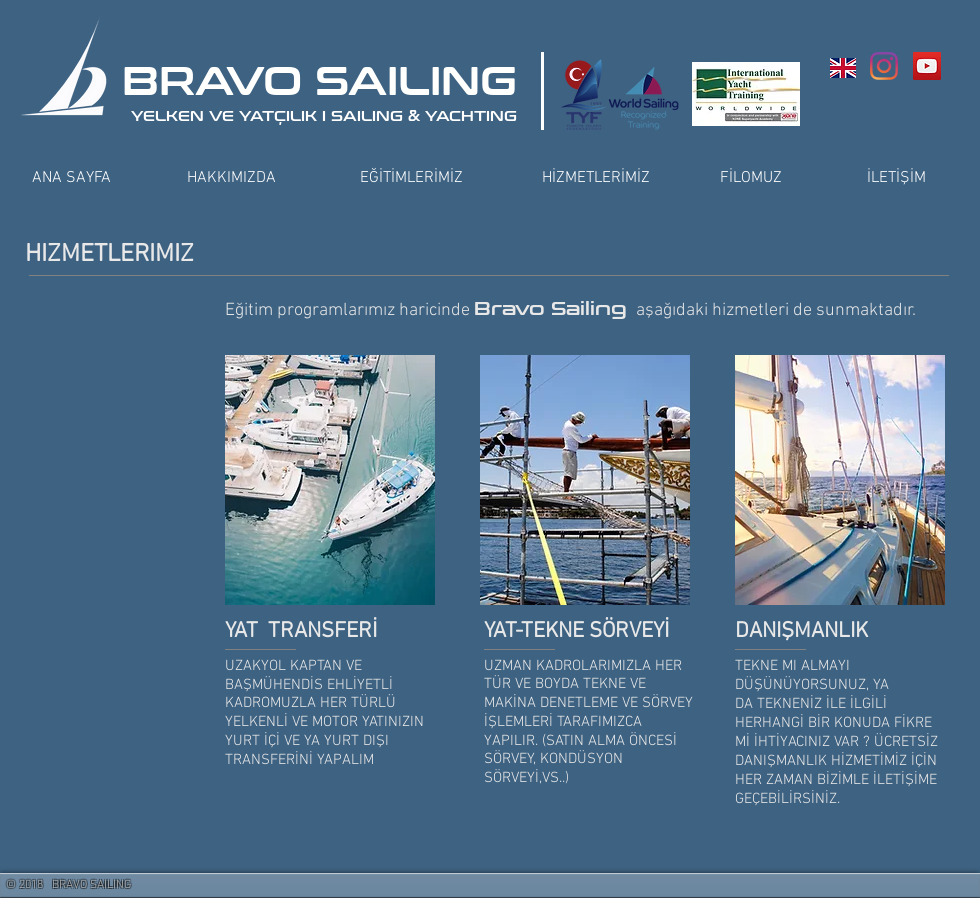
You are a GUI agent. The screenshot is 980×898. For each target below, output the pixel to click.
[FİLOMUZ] (751, 178)
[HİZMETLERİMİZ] (596, 178)
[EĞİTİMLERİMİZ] (411, 178)
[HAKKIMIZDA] (231, 178)
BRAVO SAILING (319, 82)
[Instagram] (884, 66)
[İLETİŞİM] (896, 178)
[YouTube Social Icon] (927, 66)
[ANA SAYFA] (71, 178)
